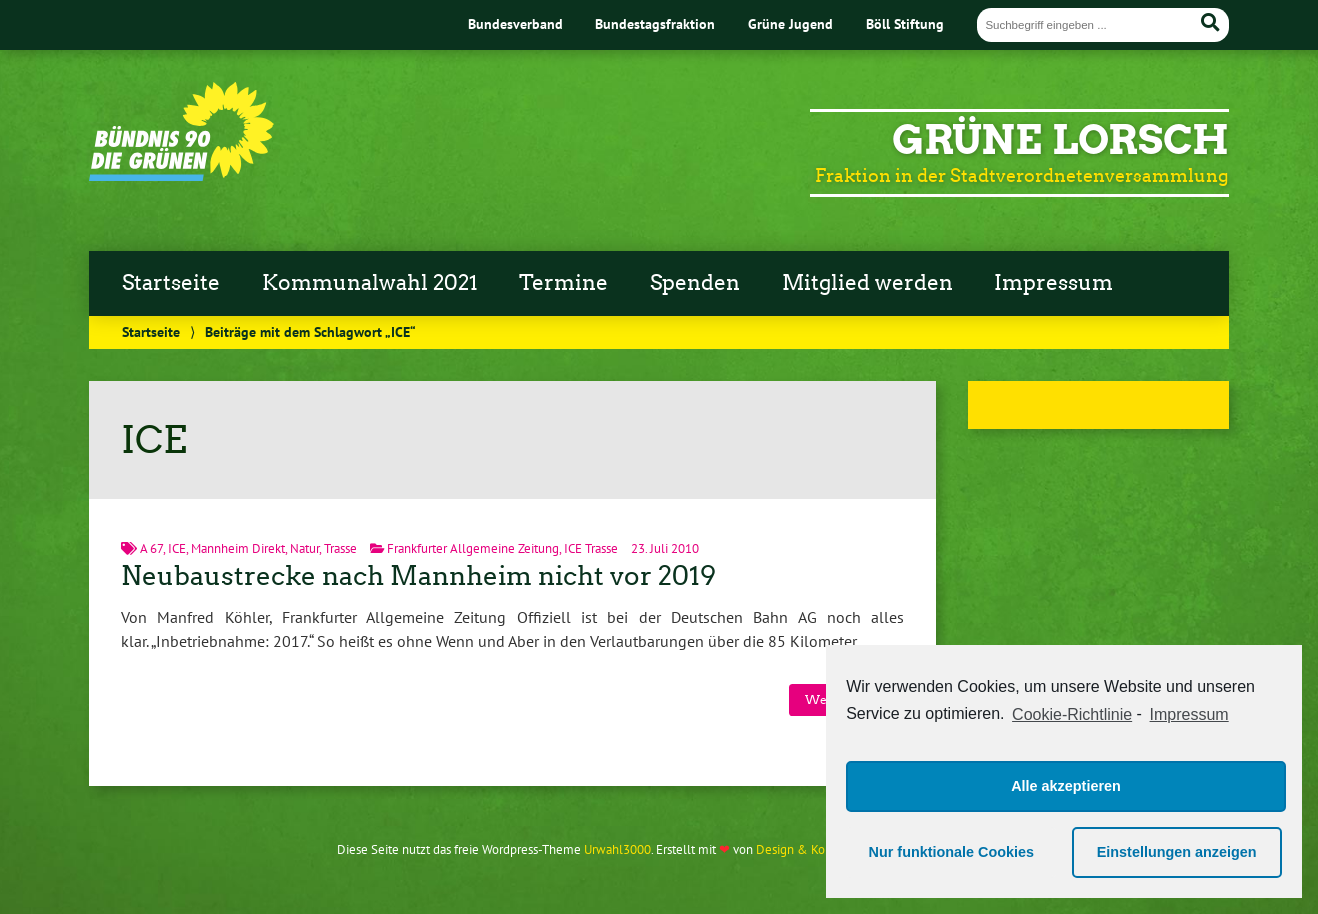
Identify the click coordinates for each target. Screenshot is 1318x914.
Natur (304, 548)
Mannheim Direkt (238, 548)
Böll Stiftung (905, 23)
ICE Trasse (591, 548)
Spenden (695, 283)
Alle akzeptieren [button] (1066, 786)
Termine (563, 283)
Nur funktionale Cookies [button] (952, 852)
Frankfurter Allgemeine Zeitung (473, 548)
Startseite (171, 283)
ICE (177, 548)
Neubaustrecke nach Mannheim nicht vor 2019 (418, 576)
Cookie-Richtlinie (1072, 714)
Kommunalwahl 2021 (370, 283)
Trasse (340, 548)
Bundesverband (515, 23)
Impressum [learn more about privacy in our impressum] (1189, 714)
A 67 (151, 548)
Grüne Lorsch (1060, 140)
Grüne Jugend (790, 23)
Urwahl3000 (617, 849)
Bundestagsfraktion (655, 23)
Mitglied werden (867, 283)
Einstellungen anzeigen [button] (1177, 852)
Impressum (1053, 283)
